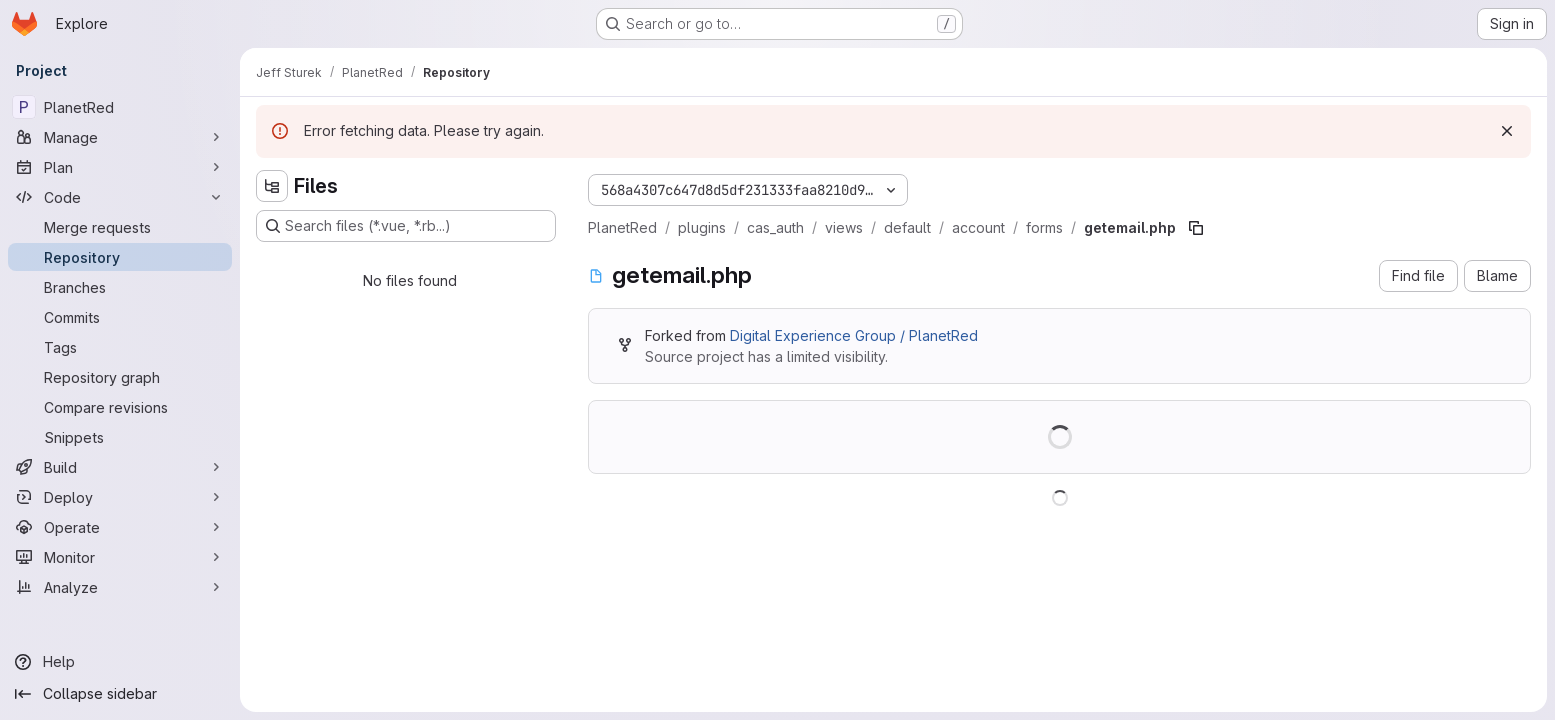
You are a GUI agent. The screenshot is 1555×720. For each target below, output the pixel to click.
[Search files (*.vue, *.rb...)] (406, 226)
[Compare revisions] (120, 407)
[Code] (120, 197)
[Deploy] (120, 497)
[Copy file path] (1196, 228)
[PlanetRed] (120, 107)
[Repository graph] (120, 377)
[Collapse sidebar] (120, 694)
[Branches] (120, 287)
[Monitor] (120, 557)
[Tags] (120, 347)
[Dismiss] (1507, 131)
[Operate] (120, 527)
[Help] (120, 662)
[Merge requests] (120, 227)
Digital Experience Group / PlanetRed (854, 335)
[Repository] (120, 257)
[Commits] (120, 317)
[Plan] (120, 167)
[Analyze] (120, 587)
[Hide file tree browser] (272, 186)
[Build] (120, 467)
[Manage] (120, 137)
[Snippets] (120, 437)
